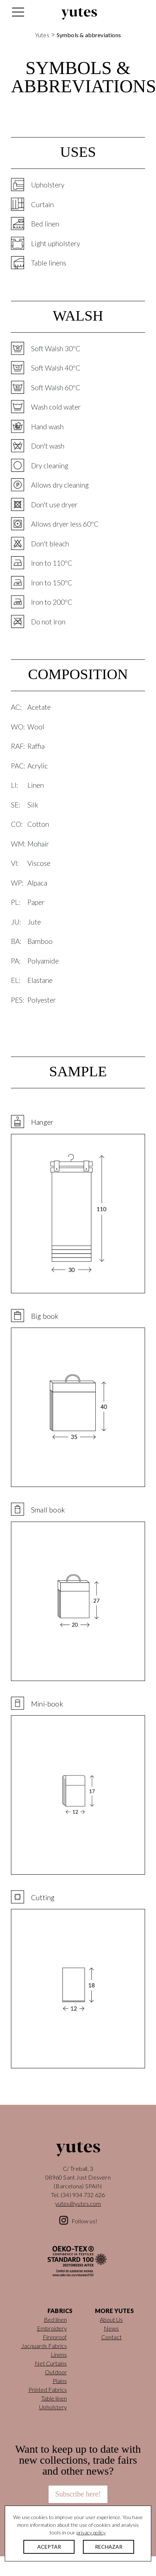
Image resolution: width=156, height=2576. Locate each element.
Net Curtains (51, 2363)
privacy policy (90, 2532)
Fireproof (55, 2336)
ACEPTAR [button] (49, 2547)
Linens (59, 2354)
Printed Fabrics (47, 2389)
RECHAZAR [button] (108, 2547)
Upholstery (53, 2406)
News (111, 2328)
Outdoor (56, 2371)
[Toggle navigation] (17, 13)
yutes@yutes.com (78, 2203)
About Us (111, 2319)
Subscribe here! (78, 2494)
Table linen (54, 2398)
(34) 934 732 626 (83, 2194)
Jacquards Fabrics (44, 2345)
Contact (111, 2336)
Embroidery (52, 2328)
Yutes (79, 14)
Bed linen (55, 2319)
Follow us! (84, 2220)
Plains (60, 2380)
